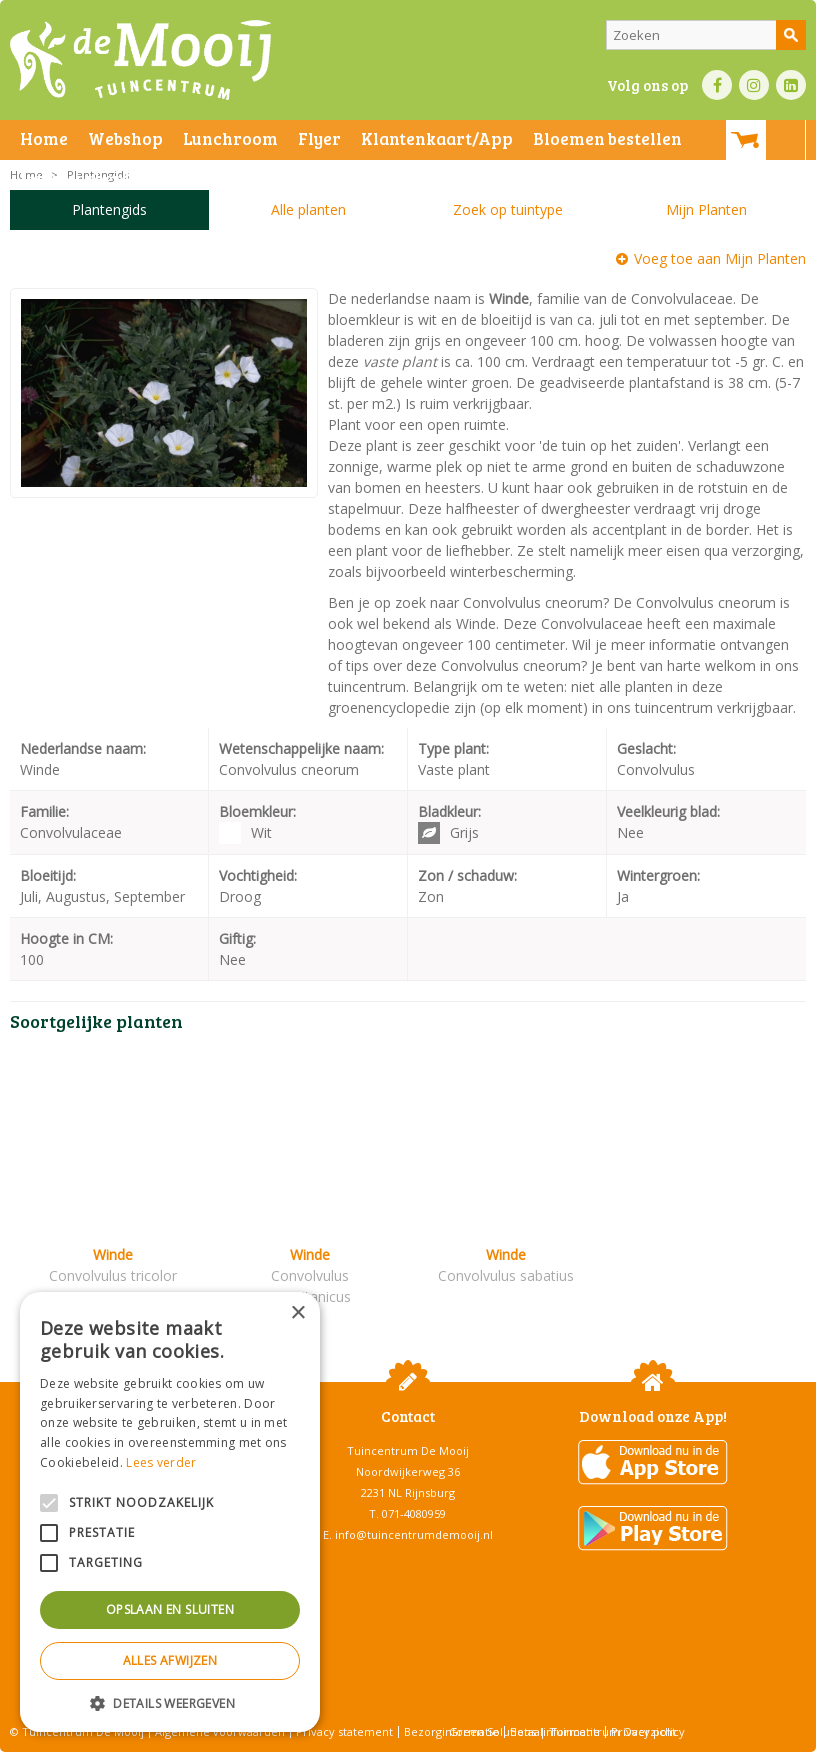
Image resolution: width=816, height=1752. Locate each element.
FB (717, 85)
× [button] (297, 1313)
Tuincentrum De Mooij (408, 1450)
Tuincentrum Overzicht (612, 1731)
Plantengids (109, 209)
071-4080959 (414, 1513)
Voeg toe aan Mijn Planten (720, 258)
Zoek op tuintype (508, 209)
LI (791, 85)
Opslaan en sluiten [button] (170, 1609)
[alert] (170, 1512)
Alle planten (308, 209)
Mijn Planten (706, 209)
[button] (170, 1702)
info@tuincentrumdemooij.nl (414, 1534)
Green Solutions (492, 1731)
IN (754, 85)
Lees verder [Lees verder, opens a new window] (161, 1462)
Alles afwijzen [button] (170, 1660)
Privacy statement (344, 1731)
